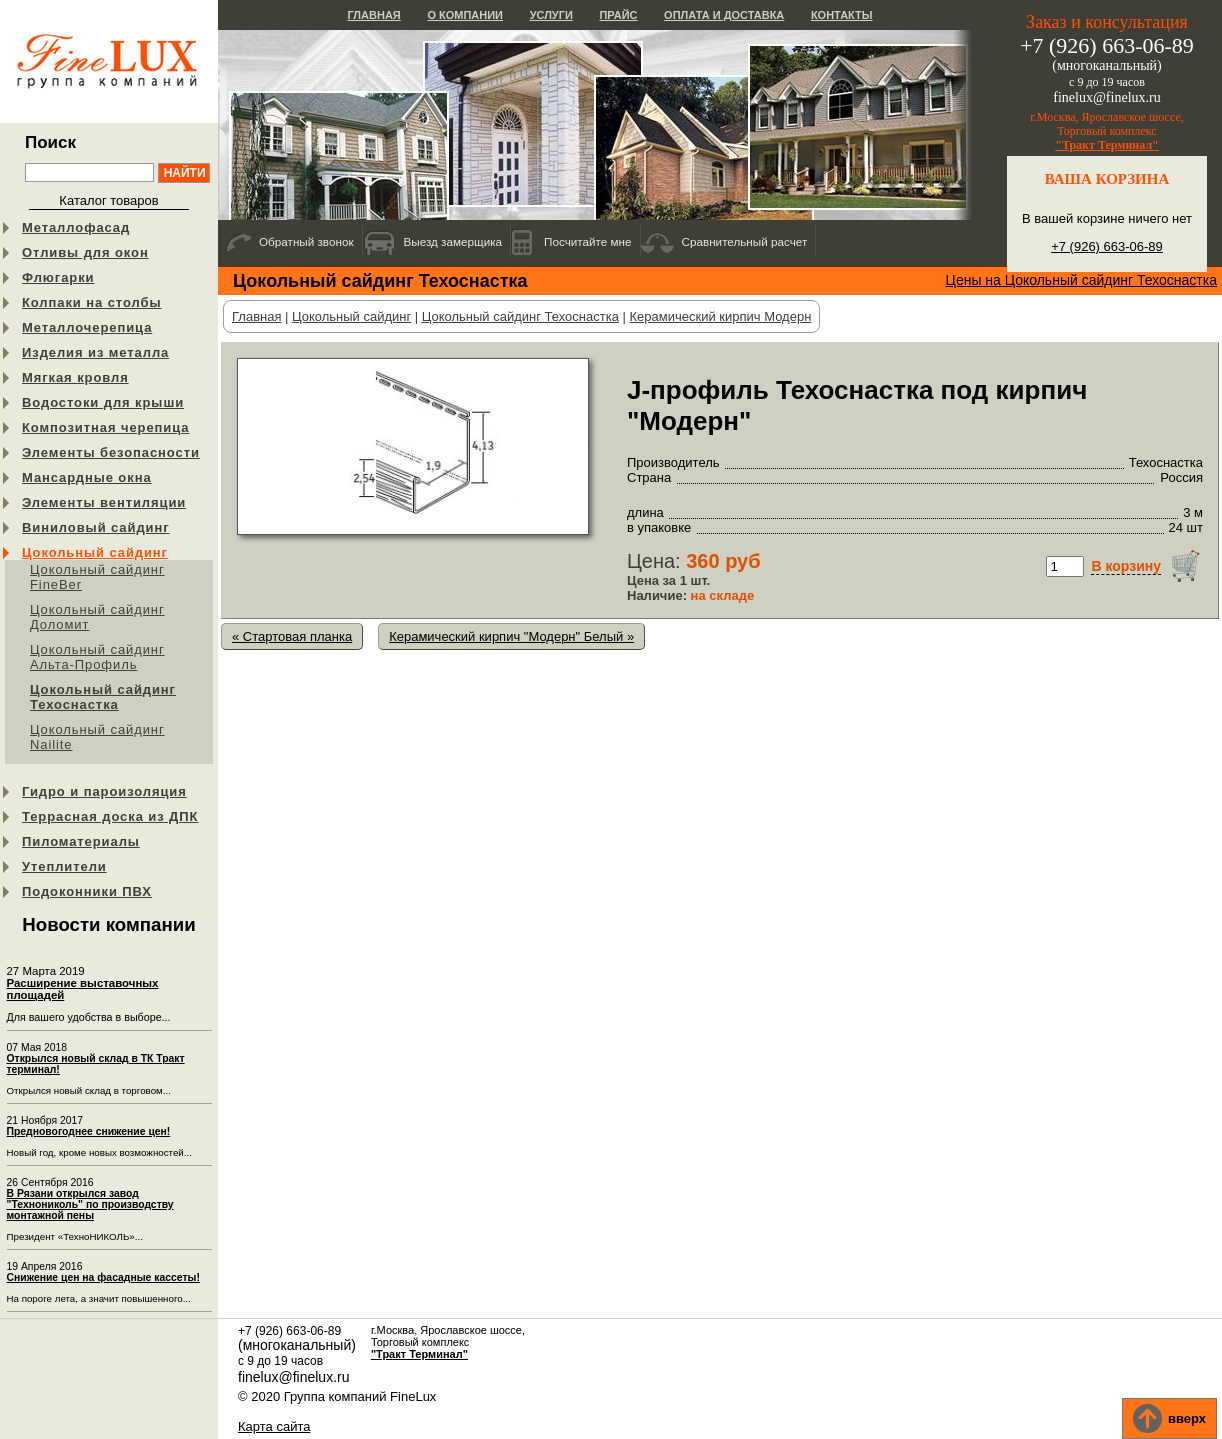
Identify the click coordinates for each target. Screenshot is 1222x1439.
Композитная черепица (105, 427)
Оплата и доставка (724, 15)
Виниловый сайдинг (96, 527)
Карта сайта (274, 1426)
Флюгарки (58, 277)
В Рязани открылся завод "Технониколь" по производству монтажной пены (90, 1204)
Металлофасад (76, 227)
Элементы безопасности (111, 452)
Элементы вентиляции (104, 502)
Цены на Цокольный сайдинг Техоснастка (1081, 280)
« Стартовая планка (292, 636)
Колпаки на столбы (91, 302)
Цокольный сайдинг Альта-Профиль (97, 657)
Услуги (551, 15)
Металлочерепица (87, 327)
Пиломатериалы (81, 841)
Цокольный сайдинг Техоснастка (103, 697)
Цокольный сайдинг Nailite (97, 737)
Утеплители (64, 866)
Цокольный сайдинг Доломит (97, 617)
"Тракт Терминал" (1107, 145)
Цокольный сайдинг (95, 552)
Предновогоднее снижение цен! (89, 1131)
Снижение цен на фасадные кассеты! (103, 1277)
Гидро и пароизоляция (104, 791)
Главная (373, 15)
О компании (465, 15)
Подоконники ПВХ (87, 891)
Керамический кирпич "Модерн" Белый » (511, 636)
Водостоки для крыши (103, 402)
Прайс (618, 15)
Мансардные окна (87, 477)
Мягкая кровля (75, 377)
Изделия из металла (95, 352)
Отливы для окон (85, 252)
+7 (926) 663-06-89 (1107, 246)
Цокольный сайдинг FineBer (97, 577)
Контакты (842, 15)
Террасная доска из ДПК (110, 816)
